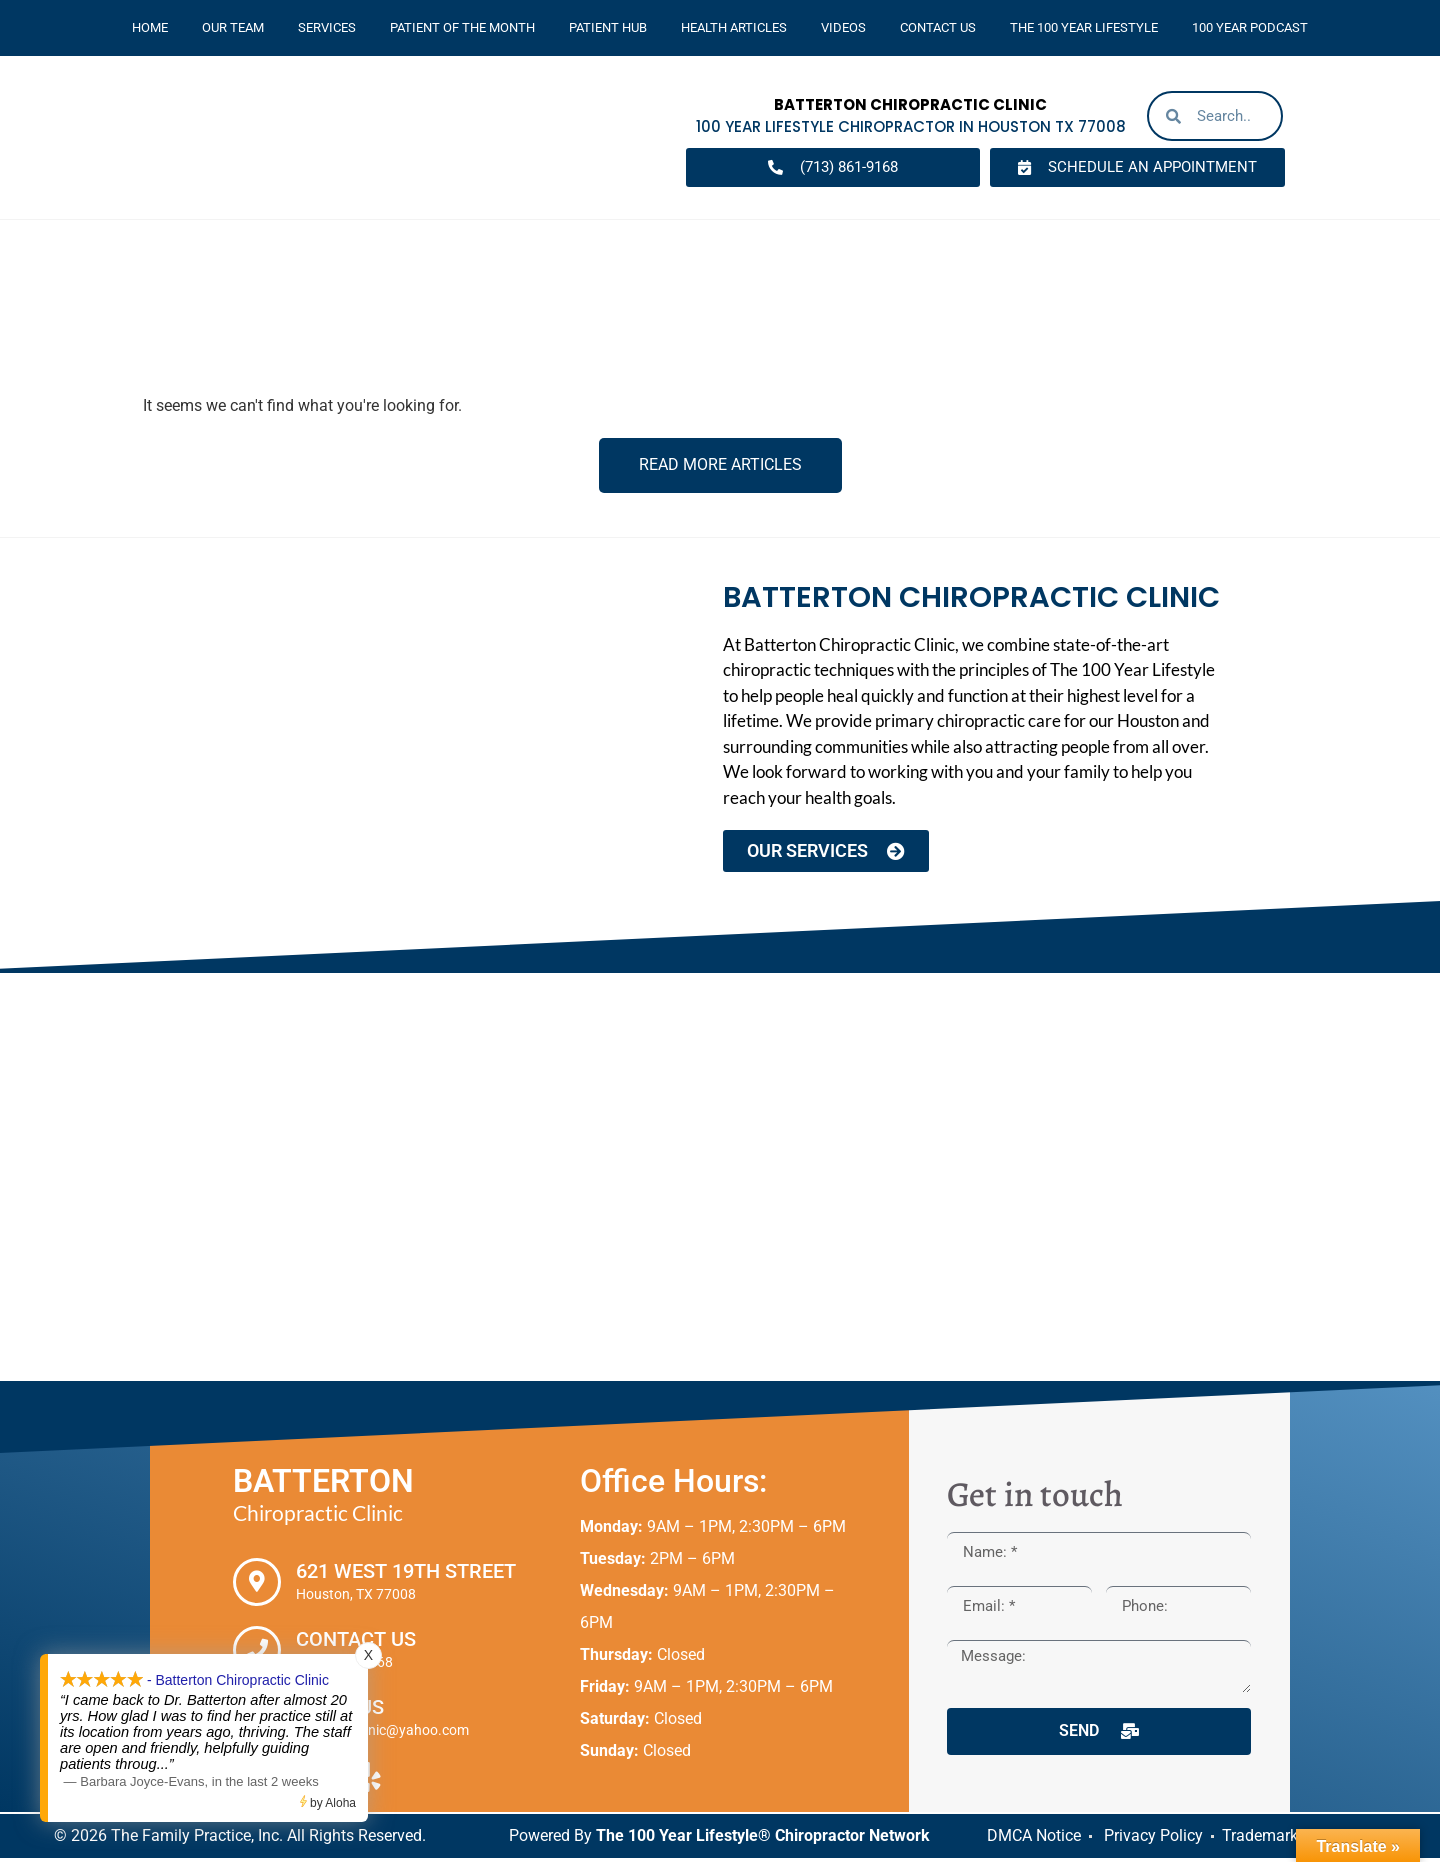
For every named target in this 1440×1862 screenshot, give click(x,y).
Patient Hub (608, 27)
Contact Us (938, 27)
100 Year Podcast (1250, 27)
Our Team (233, 27)
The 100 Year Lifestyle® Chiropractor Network (763, 1839)
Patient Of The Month (462, 27)
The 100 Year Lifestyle (1084, 27)
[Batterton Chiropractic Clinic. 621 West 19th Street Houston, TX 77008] (720, 1180)
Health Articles (734, 27)
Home (150, 27)
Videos (843, 27)
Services (327, 27)
